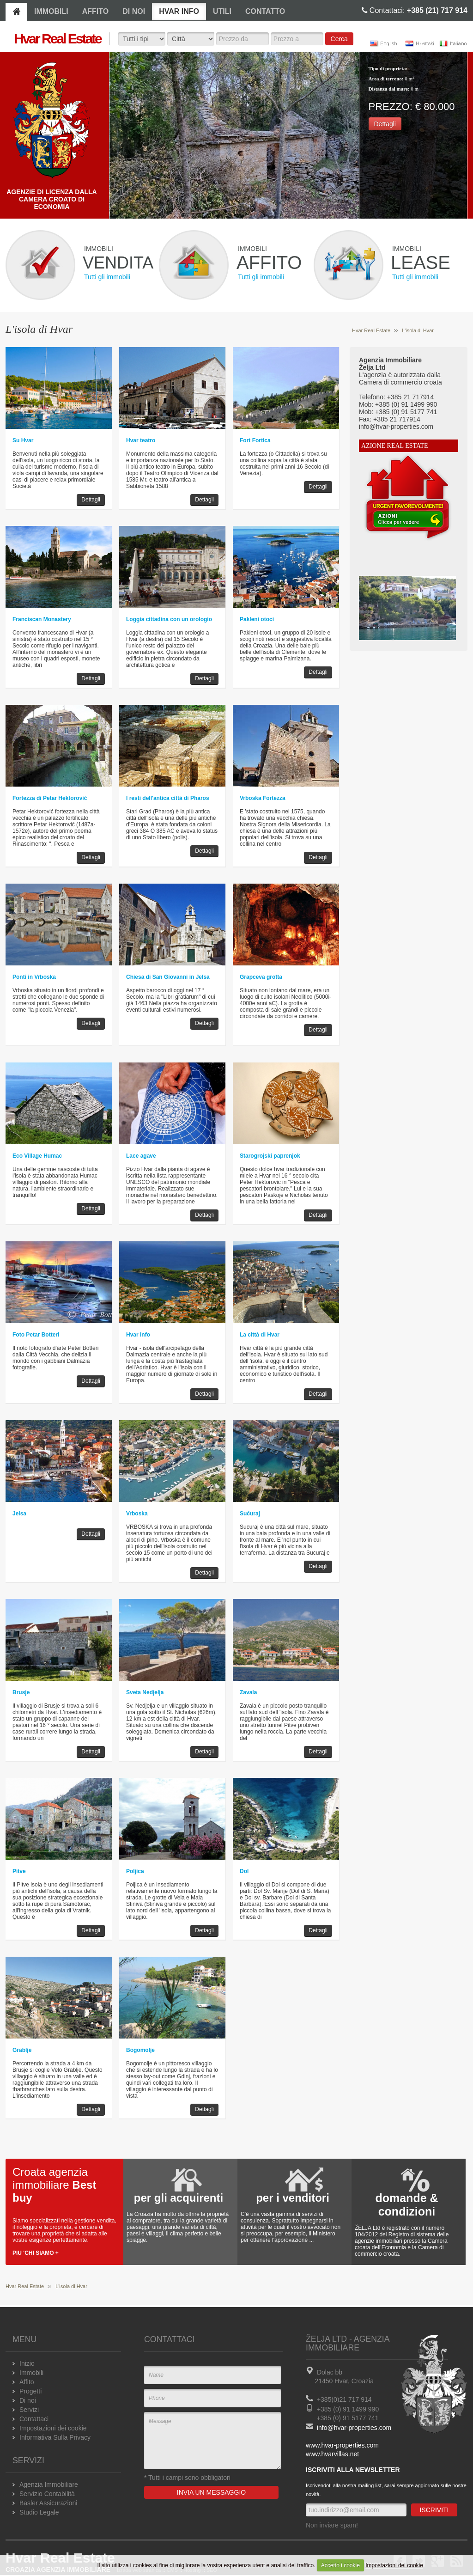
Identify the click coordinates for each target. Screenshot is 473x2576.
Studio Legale (39, 2512)
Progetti (30, 2391)
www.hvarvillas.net (332, 2454)
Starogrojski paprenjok (270, 1156)
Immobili (31, 2372)
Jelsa (19, 1513)
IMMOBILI (51, 11)
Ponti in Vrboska (34, 977)
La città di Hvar (259, 1334)
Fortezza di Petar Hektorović (49, 798)
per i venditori (292, 2197)
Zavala (248, 1692)
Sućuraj (250, 1513)
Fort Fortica (255, 440)
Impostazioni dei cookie (394, 2565)
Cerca (339, 39)
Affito (26, 2382)
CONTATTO (265, 11)
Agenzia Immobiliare (48, 2484)
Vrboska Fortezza (262, 798)
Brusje (21, 1692)
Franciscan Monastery (41, 619)
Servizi (29, 2409)
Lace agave (141, 1156)
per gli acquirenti (178, 2197)
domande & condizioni (406, 2204)
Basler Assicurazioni (48, 2503)
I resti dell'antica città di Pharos (167, 798)
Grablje (21, 2050)
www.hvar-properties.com (342, 2445)
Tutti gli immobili (107, 277)
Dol (244, 1871)
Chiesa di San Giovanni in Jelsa (168, 977)
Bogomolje (140, 2050)
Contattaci (34, 2419)
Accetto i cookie (340, 2565)
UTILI (222, 11)
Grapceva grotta (261, 977)
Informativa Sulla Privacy (55, 2437)
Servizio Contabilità (47, 2493)
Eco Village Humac (37, 1156)
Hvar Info (138, 1334)
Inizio (27, 2363)
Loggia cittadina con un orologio (169, 619)
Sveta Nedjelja (145, 1692)
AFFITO (95, 11)
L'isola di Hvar (418, 330)
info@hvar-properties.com (354, 2427)
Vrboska (137, 1513)
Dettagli (385, 124)
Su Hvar (22, 440)
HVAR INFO (179, 11)
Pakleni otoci (257, 619)
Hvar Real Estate (371, 330)
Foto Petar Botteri (35, 1334)
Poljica (135, 1871)
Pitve (19, 1871)
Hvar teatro (140, 440)
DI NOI (133, 11)
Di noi (27, 2400)
